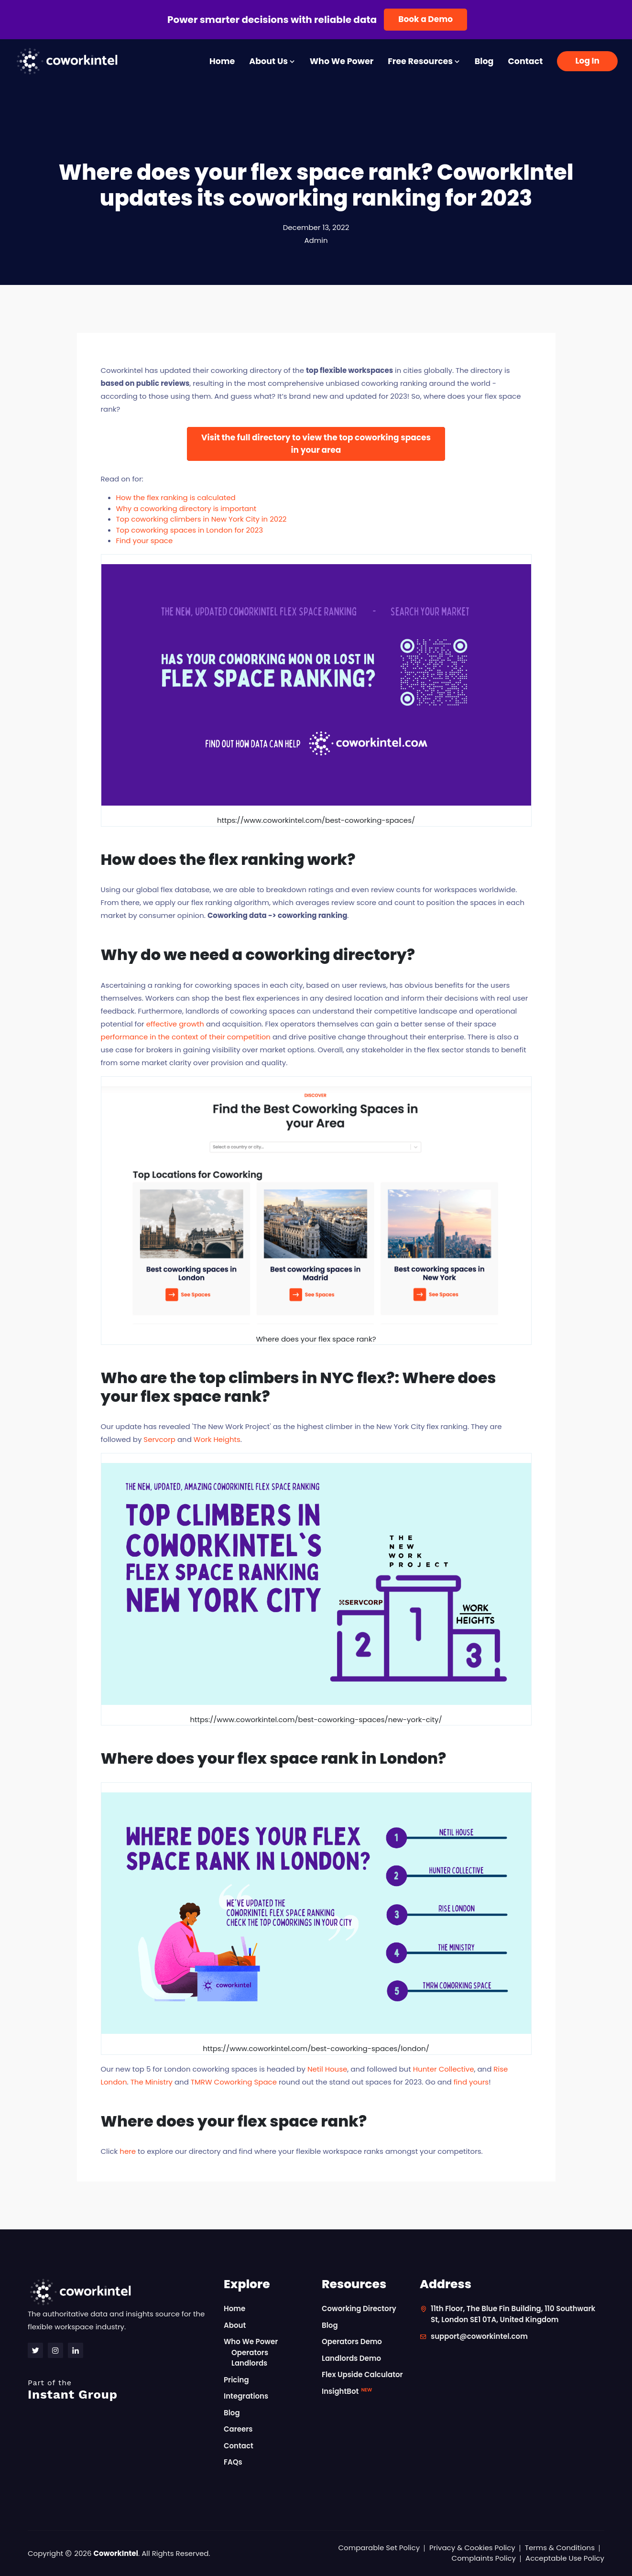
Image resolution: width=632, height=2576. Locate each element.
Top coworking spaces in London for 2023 (189, 530)
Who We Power (341, 61)
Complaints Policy (484, 2558)
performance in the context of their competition (186, 1037)
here (128, 2151)
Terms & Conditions (560, 2548)
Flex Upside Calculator (362, 2374)
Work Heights (217, 1439)
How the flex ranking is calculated (176, 497)
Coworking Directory (359, 2308)
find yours (471, 2082)
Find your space (144, 540)
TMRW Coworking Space (234, 2082)
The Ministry (152, 2082)
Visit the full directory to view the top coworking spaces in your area (316, 444)
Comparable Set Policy (379, 2548)
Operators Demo (352, 2341)
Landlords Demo (351, 2358)
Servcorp (159, 1439)
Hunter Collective (443, 2069)
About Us (272, 61)
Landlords (249, 2363)
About (235, 2325)
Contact (525, 61)
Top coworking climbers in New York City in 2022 (201, 519)
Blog (484, 61)
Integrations (246, 2396)
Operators (249, 2352)
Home (222, 61)
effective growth (175, 1024)
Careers (238, 2429)
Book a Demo (425, 19)
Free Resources (424, 61)
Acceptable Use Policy (564, 2558)
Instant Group (120, 2389)
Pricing (236, 2380)
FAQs (233, 2462)
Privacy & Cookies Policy (472, 2548)
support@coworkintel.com (479, 2336)
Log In (587, 60)
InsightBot (347, 2391)
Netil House (327, 2069)
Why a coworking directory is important (186, 508)
